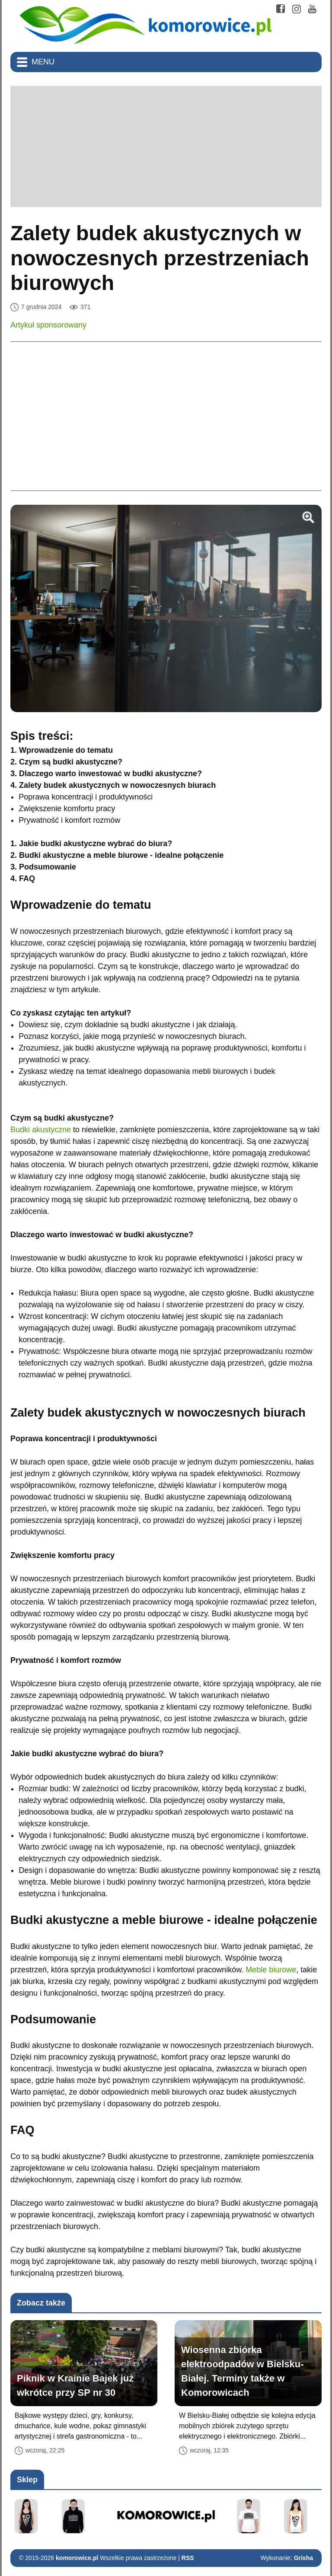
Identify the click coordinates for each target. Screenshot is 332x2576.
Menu (43, 61)
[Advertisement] (166, 146)
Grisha (303, 2557)
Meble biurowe (271, 1969)
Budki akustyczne (40, 1129)
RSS (188, 2557)
